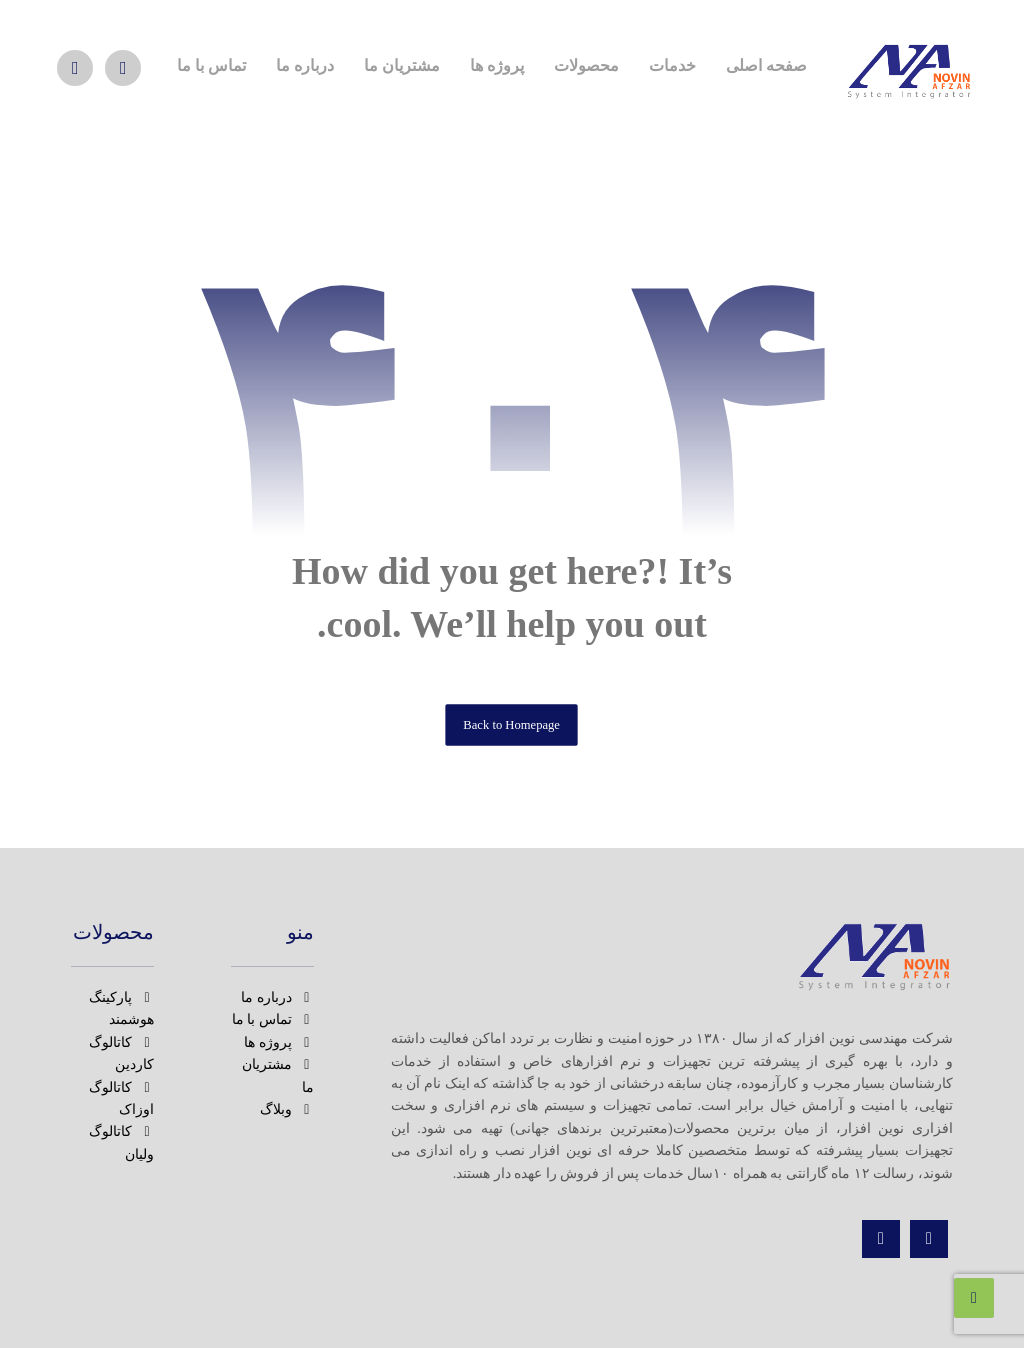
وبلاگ (287, 1109)
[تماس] (881, 1239)
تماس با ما (273, 1019)
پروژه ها (279, 1042)
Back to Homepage (512, 724)
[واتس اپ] (75, 68)
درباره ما (277, 997)
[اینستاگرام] (123, 68)
